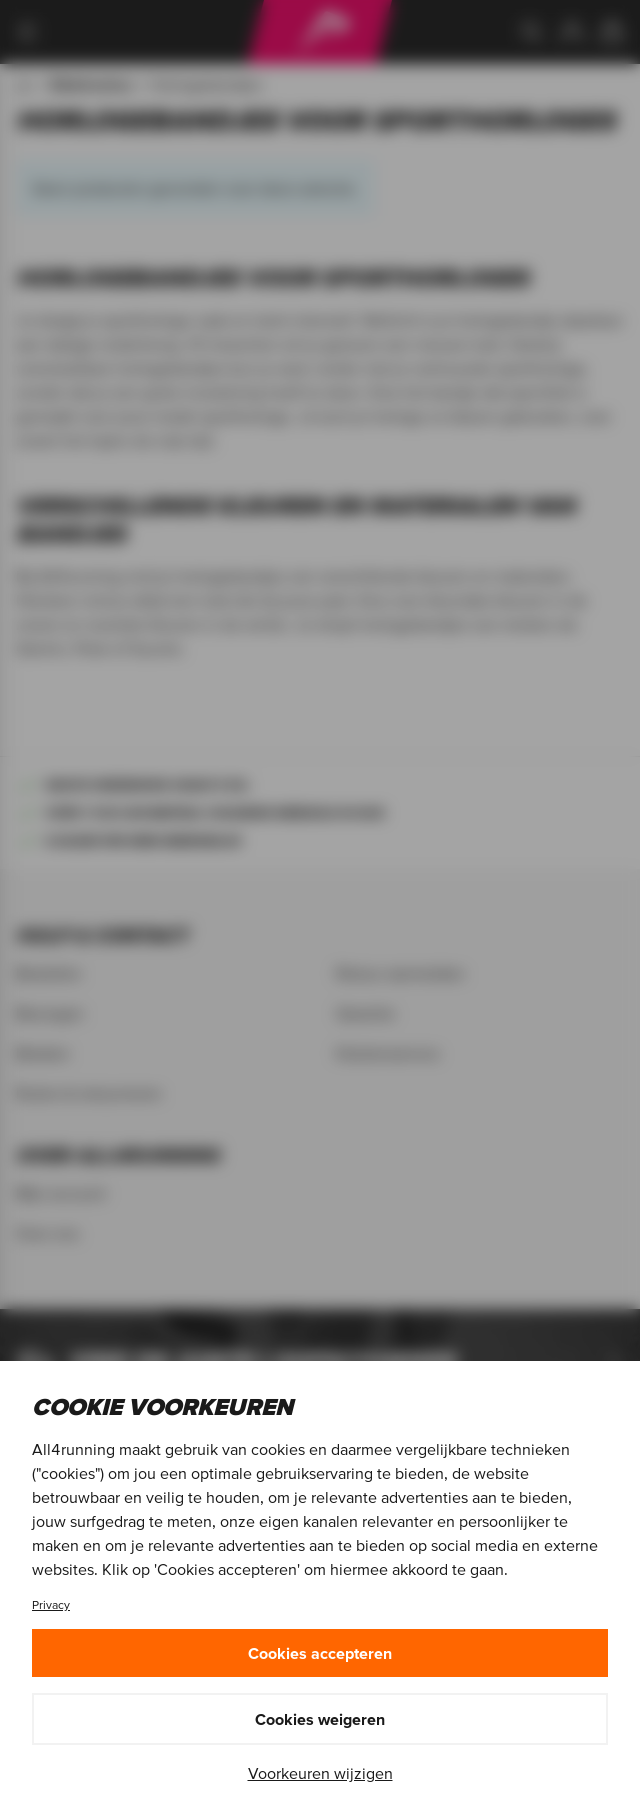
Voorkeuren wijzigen (320, 1773)
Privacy (51, 1604)
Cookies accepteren (320, 1653)
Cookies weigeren (320, 1719)
